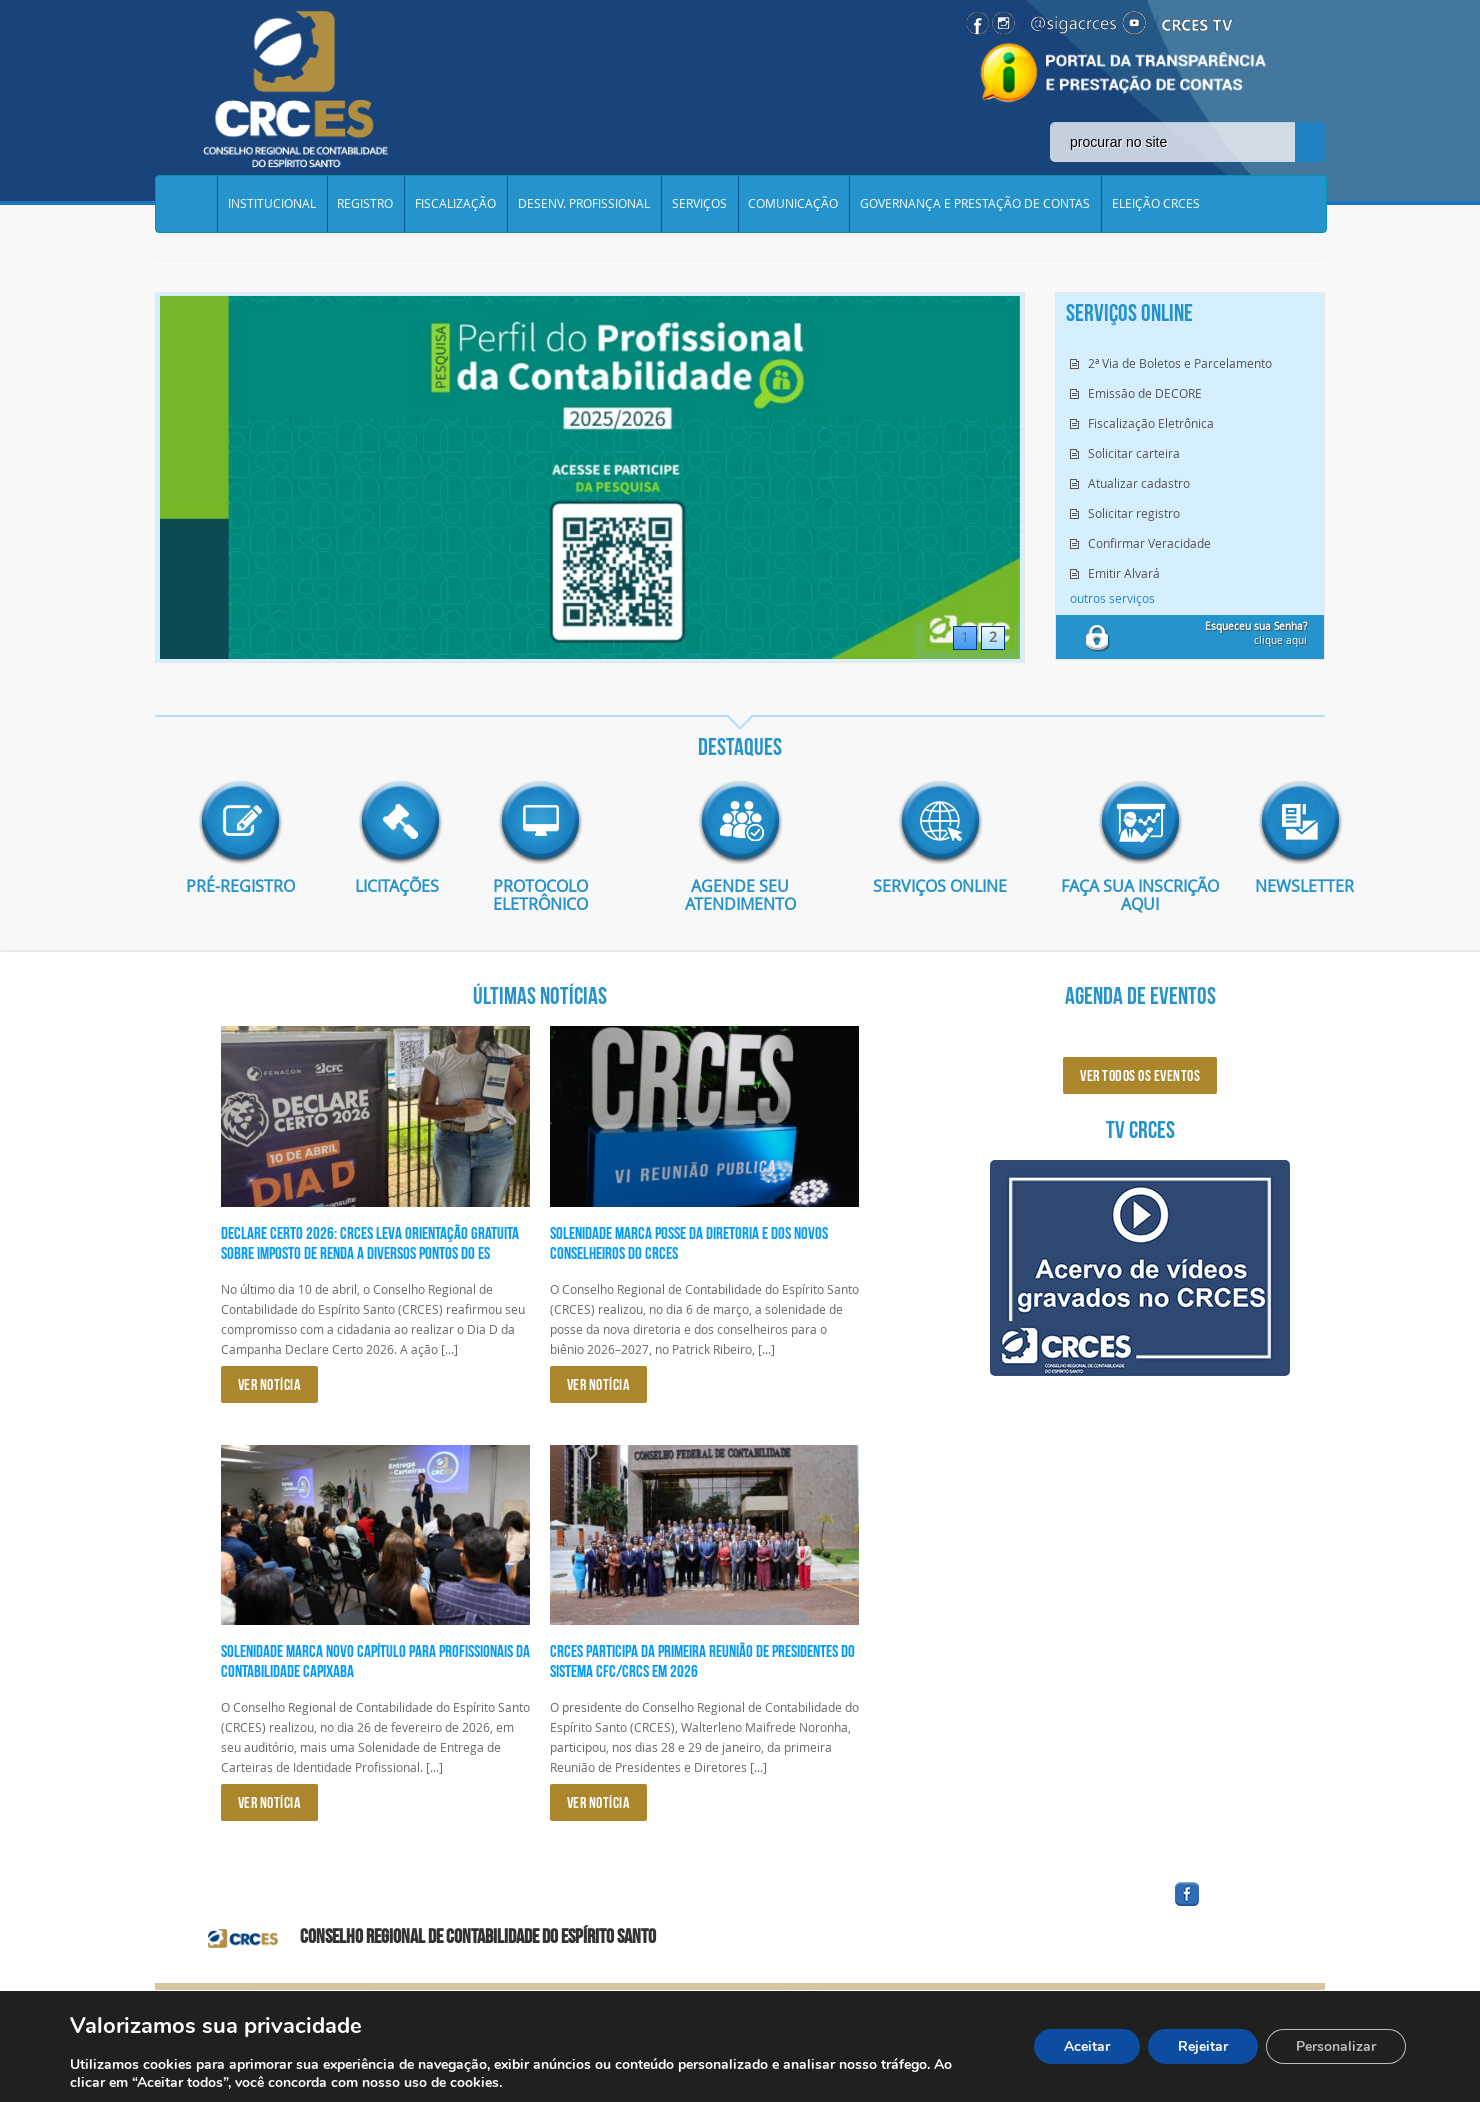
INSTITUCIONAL (272, 204)
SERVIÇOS (700, 204)
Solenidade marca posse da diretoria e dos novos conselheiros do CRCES (689, 1243)
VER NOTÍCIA (270, 1384)
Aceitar (1087, 2046)
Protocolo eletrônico (540, 895)
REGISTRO (366, 204)
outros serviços (1112, 598)
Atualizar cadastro (1139, 483)
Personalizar (1336, 2046)
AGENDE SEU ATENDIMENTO (740, 895)
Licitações (390, 886)
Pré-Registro (240, 886)
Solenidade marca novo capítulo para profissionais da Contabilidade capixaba (375, 1661)
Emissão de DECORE (1145, 393)
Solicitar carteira (1134, 453)
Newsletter (1290, 886)
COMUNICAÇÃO (795, 204)
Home (186, 204)
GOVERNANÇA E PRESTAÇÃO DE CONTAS (977, 204)
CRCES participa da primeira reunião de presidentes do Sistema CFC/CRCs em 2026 (702, 1661)
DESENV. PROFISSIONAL (585, 204)
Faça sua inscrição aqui (1140, 895)
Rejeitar (1203, 2046)
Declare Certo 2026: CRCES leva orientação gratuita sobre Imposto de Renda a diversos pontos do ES (370, 1243)
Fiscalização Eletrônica (1151, 423)
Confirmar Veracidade (1149, 543)
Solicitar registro (1134, 513)
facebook (1235, 1906)
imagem (240, 822)
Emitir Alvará (1124, 573)
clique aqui (1256, 633)
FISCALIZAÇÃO (456, 204)
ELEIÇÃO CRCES (1158, 204)
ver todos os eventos (1140, 1075)
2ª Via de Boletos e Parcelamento (1180, 363)
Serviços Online (940, 886)
